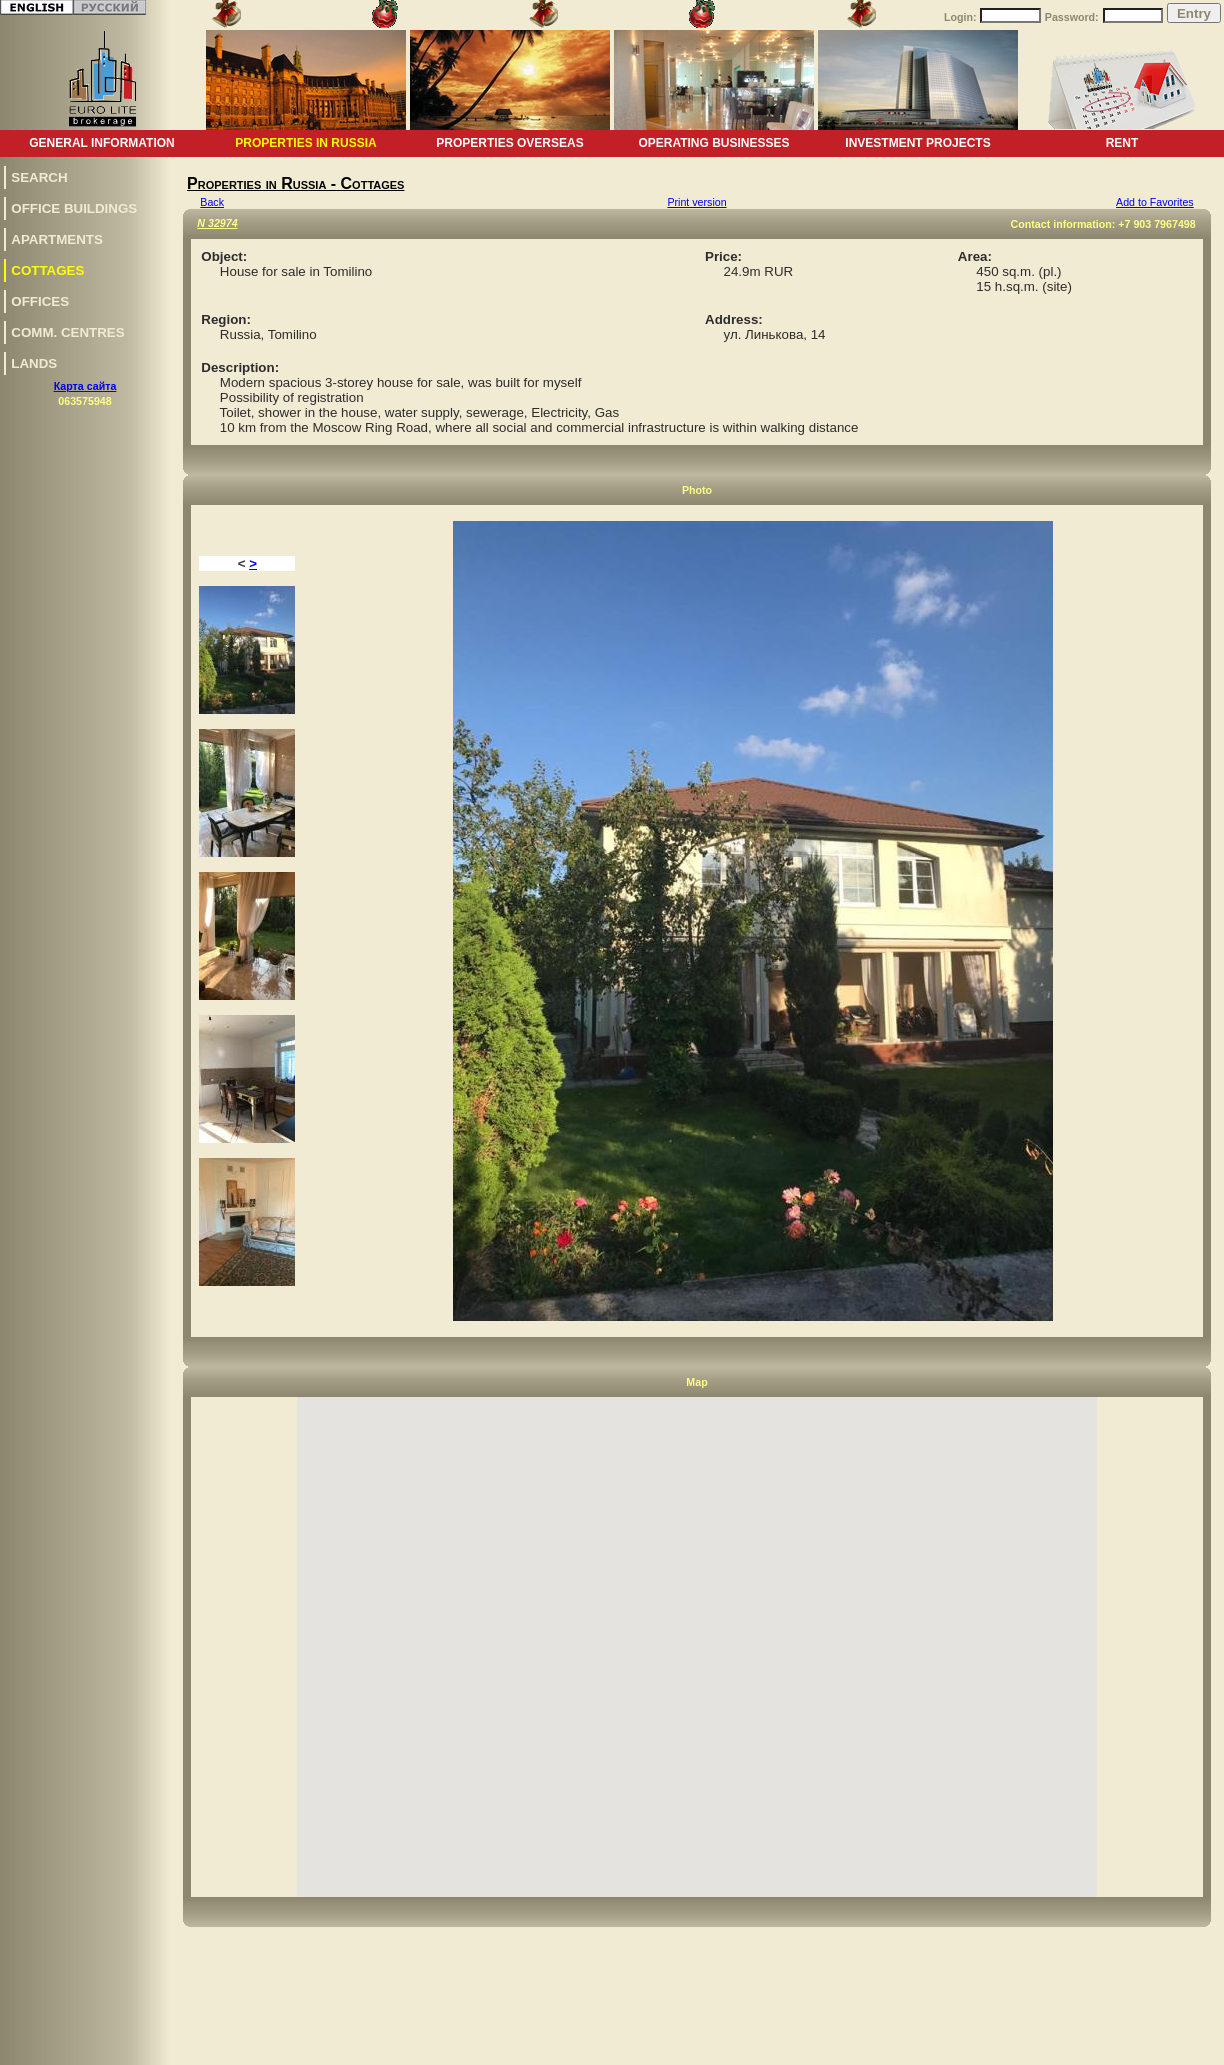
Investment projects (917, 143)
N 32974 (217, 223)
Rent (1122, 143)
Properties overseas (509, 143)
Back (212, 202)
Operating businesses (713, 143)
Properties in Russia (305, 143)
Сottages (47, 270)
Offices (40, 301)
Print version (696, 202)
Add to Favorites (1155, 202)
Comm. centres (67, 332)
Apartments (57, 239)
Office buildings (74, 208)
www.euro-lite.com (1177, 2046)
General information (102, 143)
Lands (34, 363)
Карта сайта (85, 386)
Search (39, 177)
